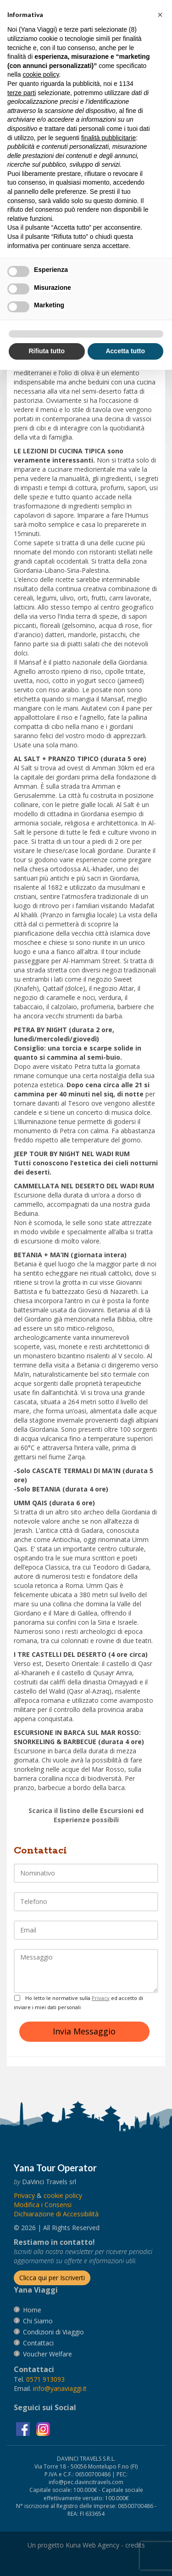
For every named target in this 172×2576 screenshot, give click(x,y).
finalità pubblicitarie (108, 137)
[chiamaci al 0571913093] (45, 2379)
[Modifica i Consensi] (43, 2204)
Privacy (101, 1997)
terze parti (21, 92)
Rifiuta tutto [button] (46, 351)
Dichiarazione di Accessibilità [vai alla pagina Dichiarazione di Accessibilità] (56, 2213)
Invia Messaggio (84, 2031)
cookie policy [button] (40, 74)
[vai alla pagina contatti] (38, 2343)
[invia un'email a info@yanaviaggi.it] (60, 2388)
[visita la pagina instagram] (43, 2428)
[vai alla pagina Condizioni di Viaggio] (53, 2331)
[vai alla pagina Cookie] (63, 2195)
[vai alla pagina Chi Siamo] (38, 2320)
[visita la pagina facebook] (24, 2428)
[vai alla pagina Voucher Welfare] (47, 2354)
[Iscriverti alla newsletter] (52, 2278)
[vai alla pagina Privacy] (24, 2195)
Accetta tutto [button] (125, 351)
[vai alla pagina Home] (32, 2309)
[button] (160, 14)
